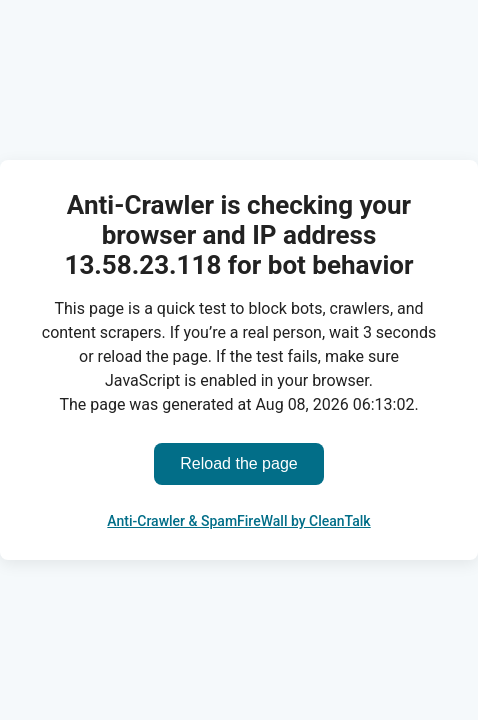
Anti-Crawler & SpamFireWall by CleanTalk (238, 521)
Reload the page (238, 463)
